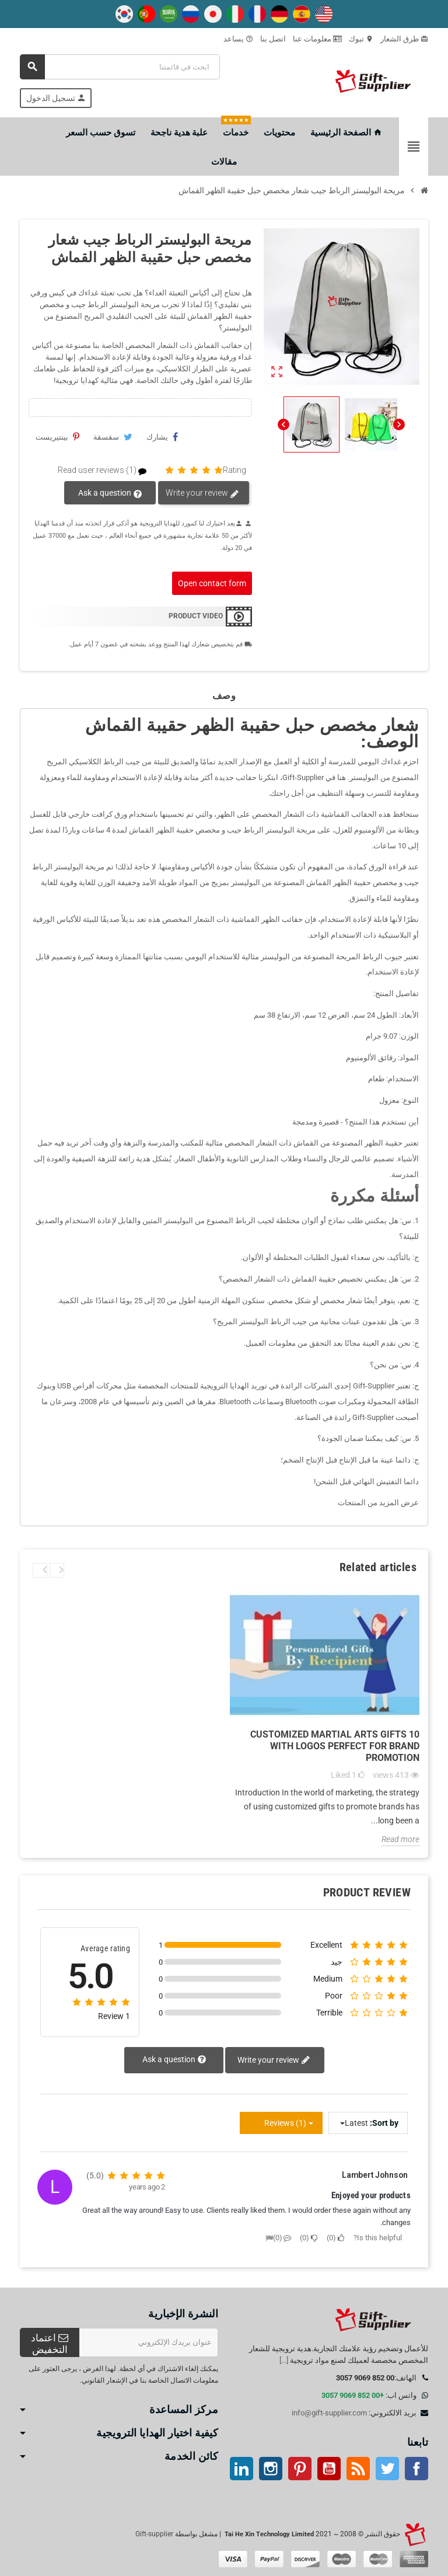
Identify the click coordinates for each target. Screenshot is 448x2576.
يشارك (162, 436)
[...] (283, 2360)
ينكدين (241, 2468)
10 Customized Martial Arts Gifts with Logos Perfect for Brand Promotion (334, 1746)
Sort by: (384, 2123)
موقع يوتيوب (329, 2468)
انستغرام (270, 2468)
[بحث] (120, 66)
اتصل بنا (273, 38)
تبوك (361, 38)
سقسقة (112, 436)
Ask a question (111, 493)
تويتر (387, 2468)
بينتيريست (57, 436)
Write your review (202, 493)
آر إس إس (358, 2468)
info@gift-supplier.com (329, 2412)
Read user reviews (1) (107, 470)
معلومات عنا (317, 38)
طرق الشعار (404, 38)
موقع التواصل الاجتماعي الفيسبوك (416, 2468)
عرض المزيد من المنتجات (378, 1502)
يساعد (238, 38)
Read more (400, 1839)
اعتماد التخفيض (49, 2343)
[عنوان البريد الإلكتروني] (148, 2342)
